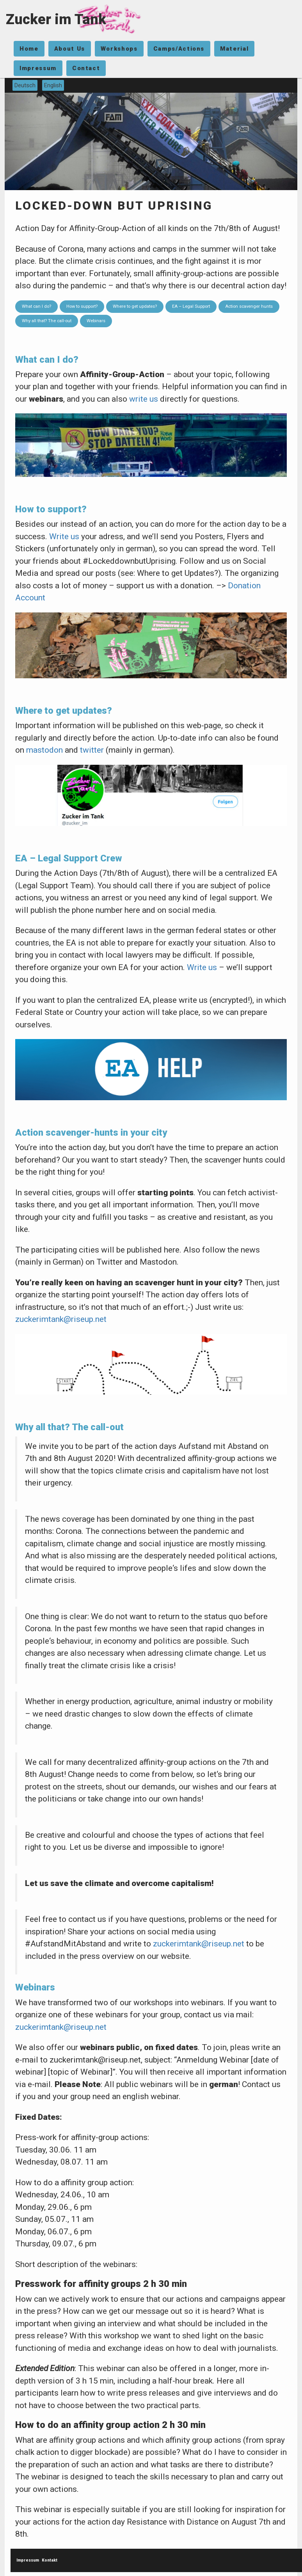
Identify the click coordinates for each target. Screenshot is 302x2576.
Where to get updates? (135, 306)
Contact (86, 68)
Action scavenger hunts (249, 306)
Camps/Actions (178, 48)
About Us (69, 48)
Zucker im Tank (56, 19)
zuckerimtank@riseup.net (61, 1319)
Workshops (119, 48)
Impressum (38, 68)
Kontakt (49, 2560)
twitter (92, 750)
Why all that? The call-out (46, 320)
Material (234, 48)
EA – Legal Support (191, 306)
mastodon (44, 750)
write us (143, 399)
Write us (64, 536)
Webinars (96, 320)
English (53, 85)
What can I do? (36, 306)
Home (29, 48)
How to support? (82, 306)
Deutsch (25, 85)
